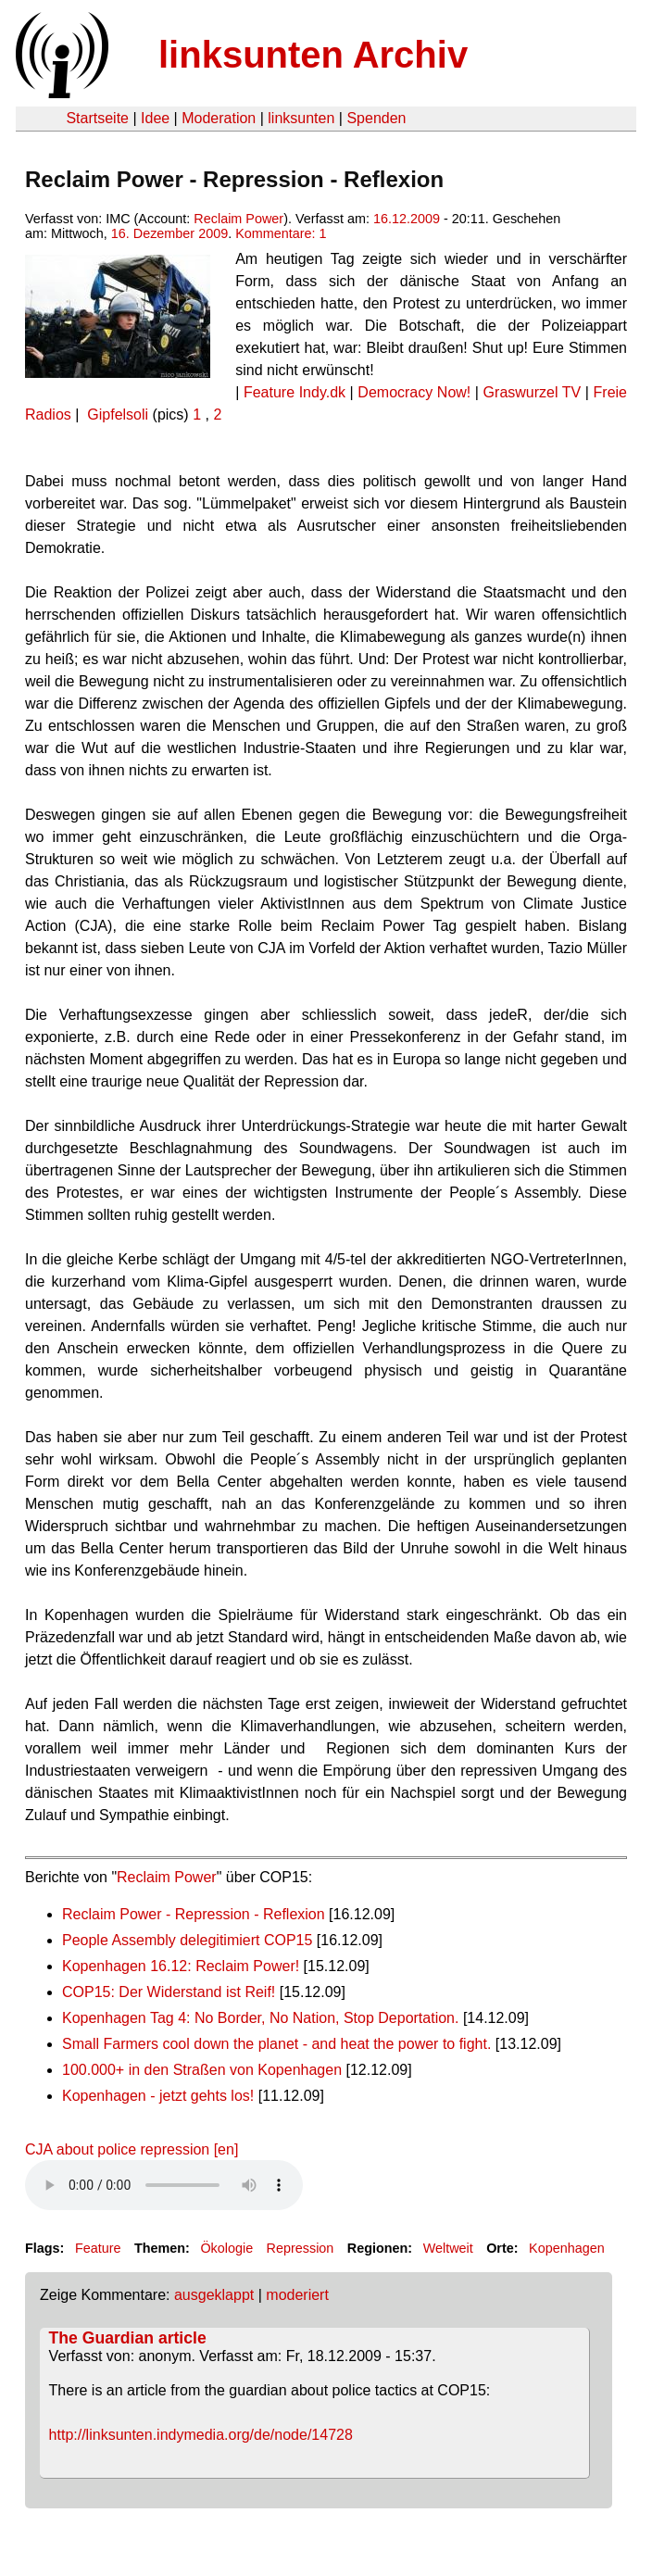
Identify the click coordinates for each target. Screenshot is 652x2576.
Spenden (376, 118)
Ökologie (226, 2248)
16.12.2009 (406, 218)
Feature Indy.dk (294, 392)
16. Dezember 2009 (169, 233)
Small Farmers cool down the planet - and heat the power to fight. (276, 2044)
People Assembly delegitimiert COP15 (187, 1940)
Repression (300, 2248)
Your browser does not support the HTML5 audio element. (164, 2185)
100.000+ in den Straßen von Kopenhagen (202, 2070)
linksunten (301, 118)
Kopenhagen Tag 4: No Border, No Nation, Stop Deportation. (260, 2018)
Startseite (97, 118)
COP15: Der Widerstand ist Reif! (168, 1992)
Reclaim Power (238, 218)
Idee (155, 118)
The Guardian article (128, 2338)
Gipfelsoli (117, 414)
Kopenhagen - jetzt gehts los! (158, 2096)
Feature (98, 2248)
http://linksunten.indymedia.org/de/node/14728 (201, 2435)
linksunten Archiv (313, 54)
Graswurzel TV (532, 392)
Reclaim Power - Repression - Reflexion (193, 1914)
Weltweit (448, 2248)
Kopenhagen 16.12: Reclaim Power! (180, 1966)
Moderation (219, 118)
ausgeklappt (214, 2295)
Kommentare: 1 (280, 233)
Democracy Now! (413, 392)
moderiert (297, 2295)
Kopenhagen (567, 2248)
